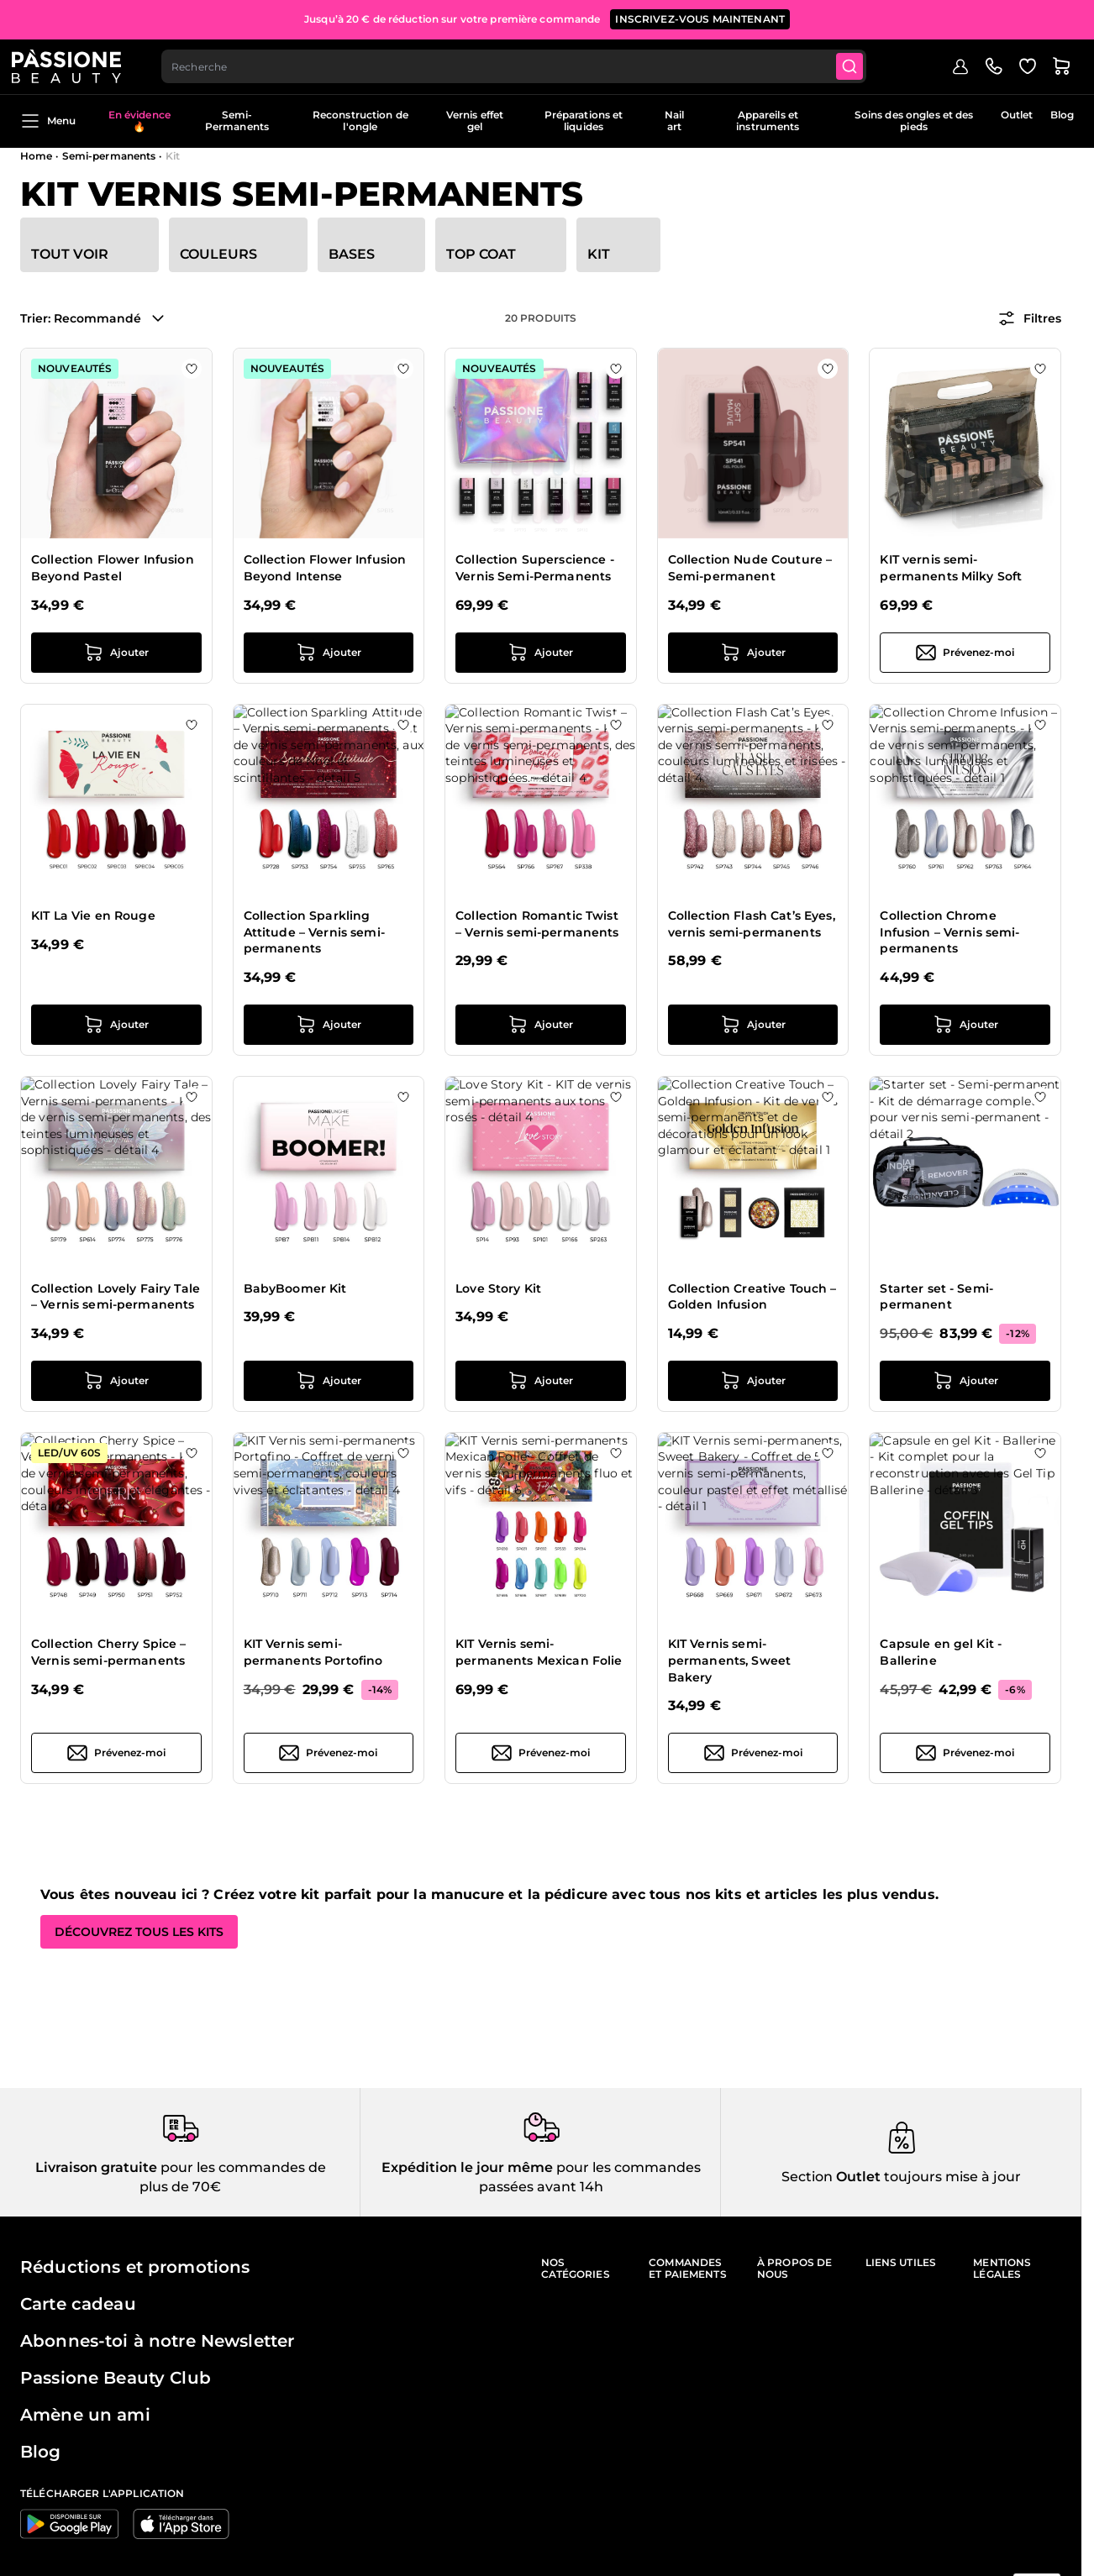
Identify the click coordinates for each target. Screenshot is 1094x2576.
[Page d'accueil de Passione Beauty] (74, 64)
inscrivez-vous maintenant (700, 16)
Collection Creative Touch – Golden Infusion (752, 1297)
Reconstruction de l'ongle (360, 120)
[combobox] (525, 64)
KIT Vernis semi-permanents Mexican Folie (538, 1652)
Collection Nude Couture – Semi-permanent (750, 568)
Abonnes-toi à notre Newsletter (157, 2341)
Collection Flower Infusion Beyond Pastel (112, 568)
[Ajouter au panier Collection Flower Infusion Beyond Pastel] (116, 652)
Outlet (1017, 114)
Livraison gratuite (96, 2167)
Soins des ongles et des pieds (914, 120)
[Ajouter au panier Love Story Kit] (540, 1381)
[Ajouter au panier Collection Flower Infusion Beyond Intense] (329, 652)
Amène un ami (85, 2415)
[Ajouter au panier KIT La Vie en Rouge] (116, 1025)
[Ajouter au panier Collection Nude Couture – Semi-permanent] (753, 652)
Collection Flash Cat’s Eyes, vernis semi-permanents (751, 924)
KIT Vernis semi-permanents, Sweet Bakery (729, 1660)
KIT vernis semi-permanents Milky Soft (951, 568)
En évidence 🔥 (139, 120)
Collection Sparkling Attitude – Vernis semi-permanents (314, 932)
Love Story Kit (498, 1288)
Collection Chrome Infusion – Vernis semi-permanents (949, 932)
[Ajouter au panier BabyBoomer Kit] (329, 1381)
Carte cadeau (78, 2304)
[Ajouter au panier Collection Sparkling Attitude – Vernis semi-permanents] (329, 1025)
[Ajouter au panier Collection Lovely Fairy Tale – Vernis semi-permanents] (116, 1381)
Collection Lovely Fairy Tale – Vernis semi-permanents (115, 1297)
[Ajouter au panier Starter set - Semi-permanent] (965, 1381)
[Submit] (864, 64)
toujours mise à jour (951, 2177)
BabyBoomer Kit (295, 1288)
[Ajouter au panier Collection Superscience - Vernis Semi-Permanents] (540, 652)
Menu (48, 121)
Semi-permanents (109, 156)
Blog (1062, 114)
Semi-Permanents (237, 120)
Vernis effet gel (474, 120)
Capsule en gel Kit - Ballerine (941, 1652)
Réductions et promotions (135, 2267)
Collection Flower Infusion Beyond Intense (325, 568)
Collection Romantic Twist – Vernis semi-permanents (536, 924)
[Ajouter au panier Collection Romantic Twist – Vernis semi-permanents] (540, 1025)
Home (36, 156)
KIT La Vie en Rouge (93, 915)
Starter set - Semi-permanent (936, 1297)
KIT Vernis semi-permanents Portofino (313, 1652)
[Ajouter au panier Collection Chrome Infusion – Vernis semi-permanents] (965, 1025)
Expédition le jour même (467, 2167)
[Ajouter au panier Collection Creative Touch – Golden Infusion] (753, 1381)
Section (807, 2177)
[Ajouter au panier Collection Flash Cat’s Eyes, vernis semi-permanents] (753, 1025)
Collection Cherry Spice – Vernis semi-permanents (109, 1652)
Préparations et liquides (583, 120)
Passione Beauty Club (115, 2378)
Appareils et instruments (767, 120)
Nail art (674, 120)
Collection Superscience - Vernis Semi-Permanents (534, 568)
